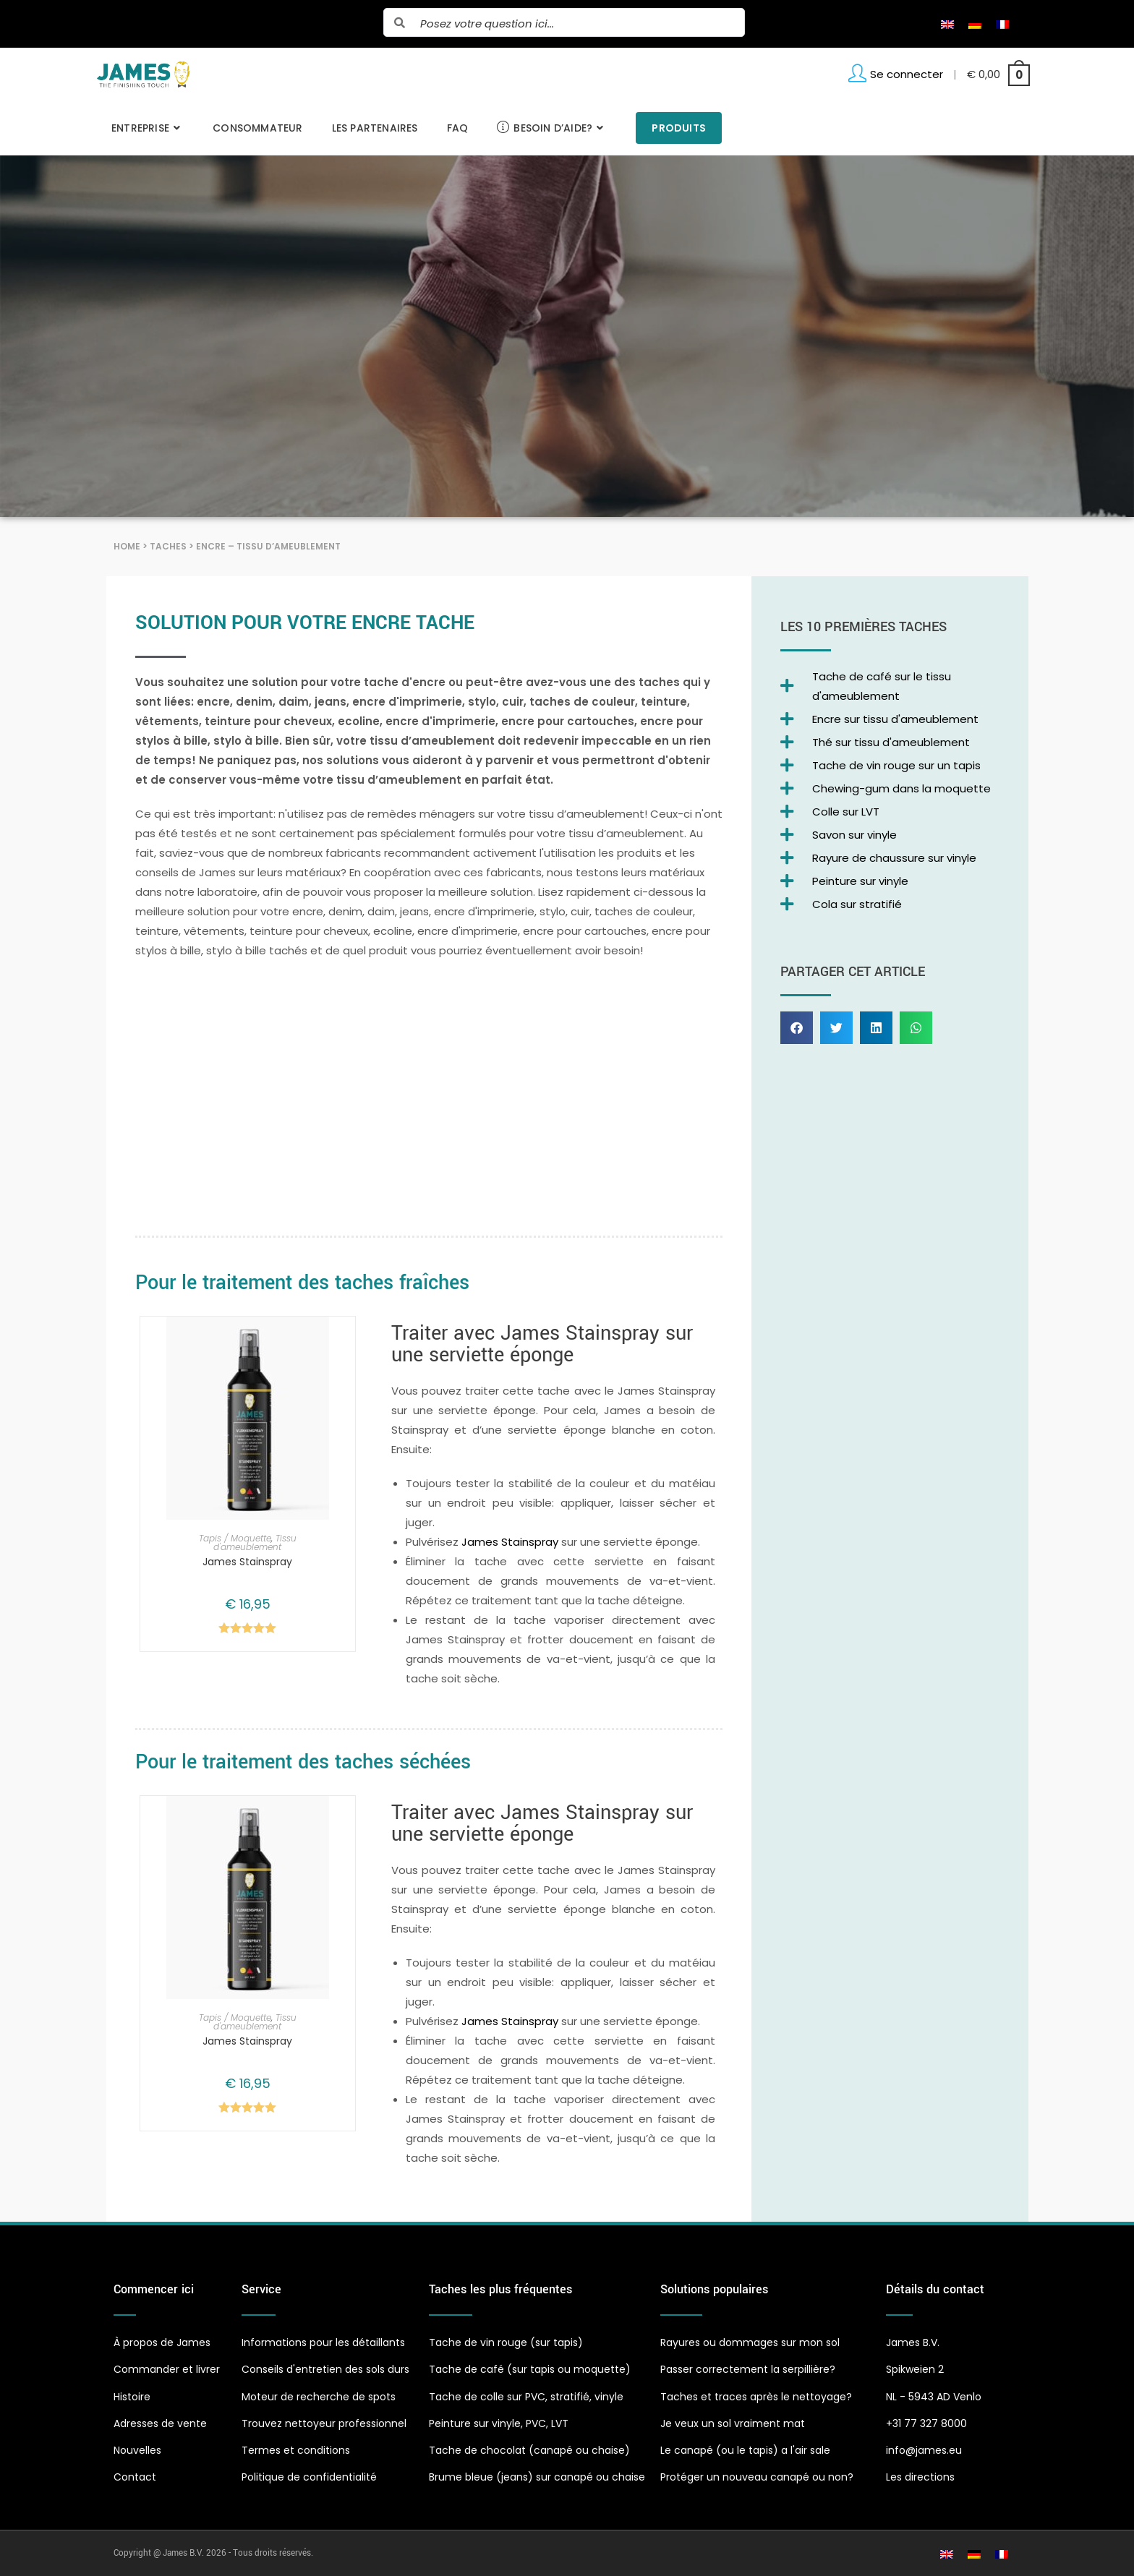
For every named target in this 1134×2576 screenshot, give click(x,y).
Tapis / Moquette (235, 1538)
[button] (796, 1027)
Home (127, 546)
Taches (168, 546)
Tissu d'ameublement (255, 1542)
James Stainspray (247, 1561)
